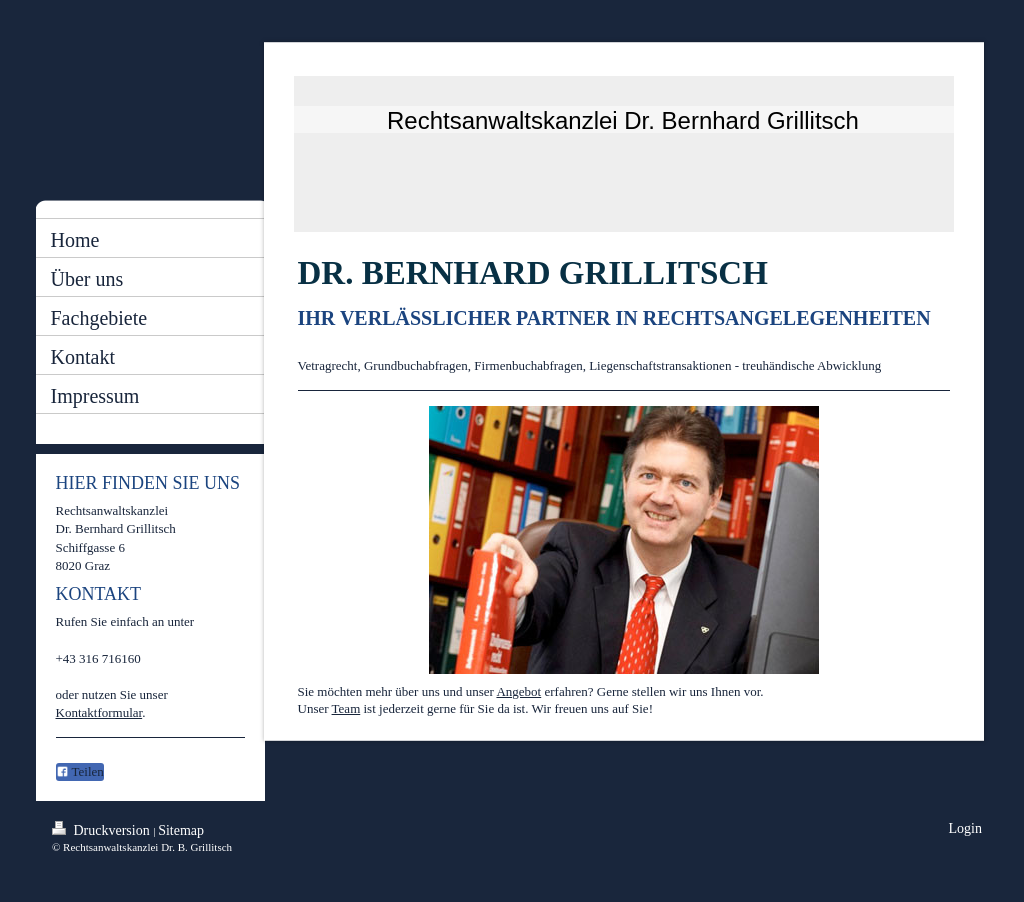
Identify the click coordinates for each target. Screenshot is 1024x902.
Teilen (80, 771)
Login (965, 828)
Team (346, 708)
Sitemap (181, 830)
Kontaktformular (99, 712)
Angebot (518, 691)
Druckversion (102, 829)
